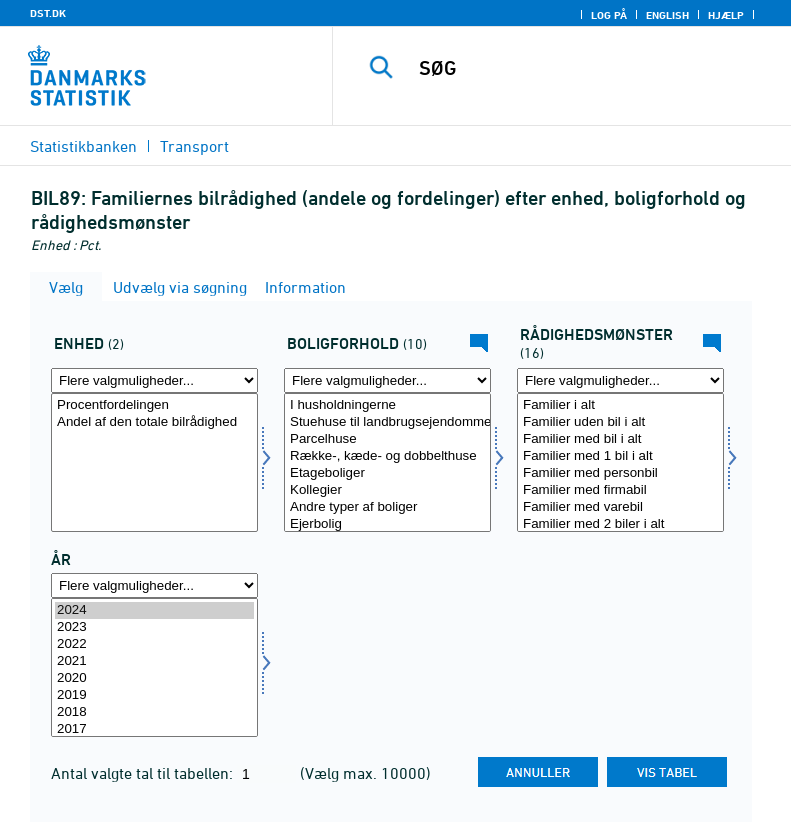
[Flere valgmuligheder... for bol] (387, 380)
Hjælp (726, 15)
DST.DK (48, 13)
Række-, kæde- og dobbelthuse (387, 456)
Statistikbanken (83, 146)
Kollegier (387, 490)
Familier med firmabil (620, 490)
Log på (609, 15)
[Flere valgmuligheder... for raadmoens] (620, 380)
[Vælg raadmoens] (620, 462)
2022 (154, 644)
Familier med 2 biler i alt (620, 524)
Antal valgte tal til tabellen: (144, 773)
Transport (194, 146)
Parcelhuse (387, 439)
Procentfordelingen (154, 405)
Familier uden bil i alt (620, 422)
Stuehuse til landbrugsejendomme (387, 422)
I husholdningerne (387, 405)
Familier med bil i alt (620, 439)
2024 (154, 610)
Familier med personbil (620, 473)
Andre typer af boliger (387, 507)
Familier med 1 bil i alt (620, 456)
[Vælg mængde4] (154, 462)
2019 (154, 695)
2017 (154, 729)
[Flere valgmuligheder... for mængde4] (154, 380)
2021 (154, 661)
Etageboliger (387, 473)
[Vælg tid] (154, 667)
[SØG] (592, 68)
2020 (154, 678)
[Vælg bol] (387, 462)
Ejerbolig (387, 524)
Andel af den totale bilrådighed (154, 422)
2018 (154, 712)
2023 (154, 627)
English (667, 15)
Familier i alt (620, 405)
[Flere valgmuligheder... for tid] (154, 585)
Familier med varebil (620, 507)
